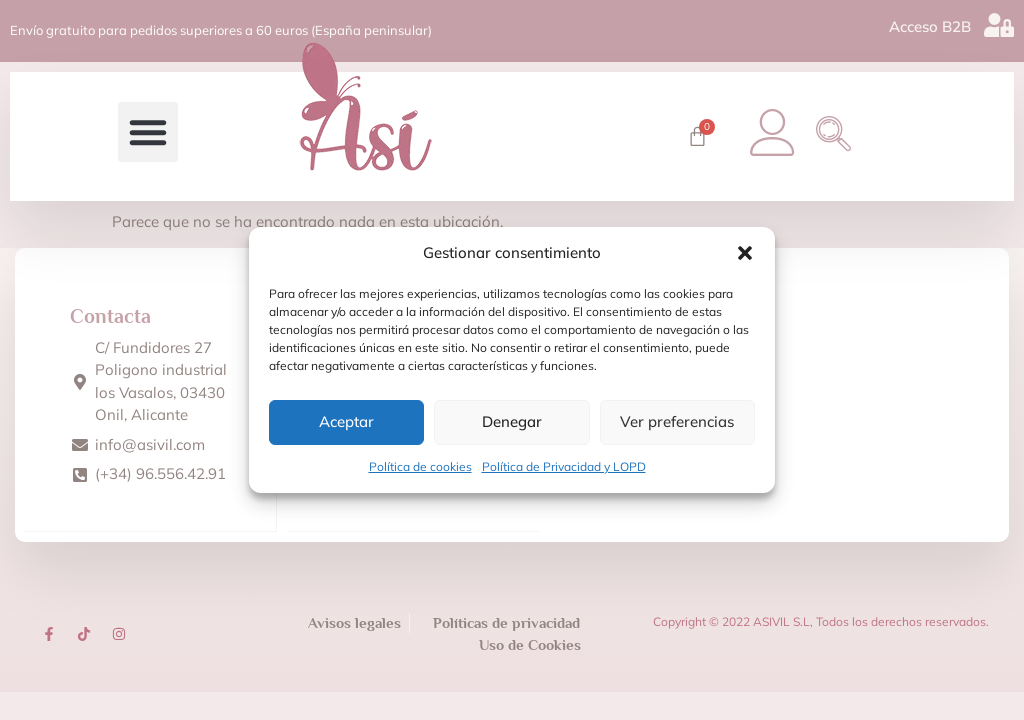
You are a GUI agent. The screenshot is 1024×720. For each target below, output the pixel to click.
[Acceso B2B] (999, 23)
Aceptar (346, 421)
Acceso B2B (930, 24)
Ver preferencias (677, 421)
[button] (745, 253)
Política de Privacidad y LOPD (564, 466)
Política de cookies (420, 466)
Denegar (512, 421)
